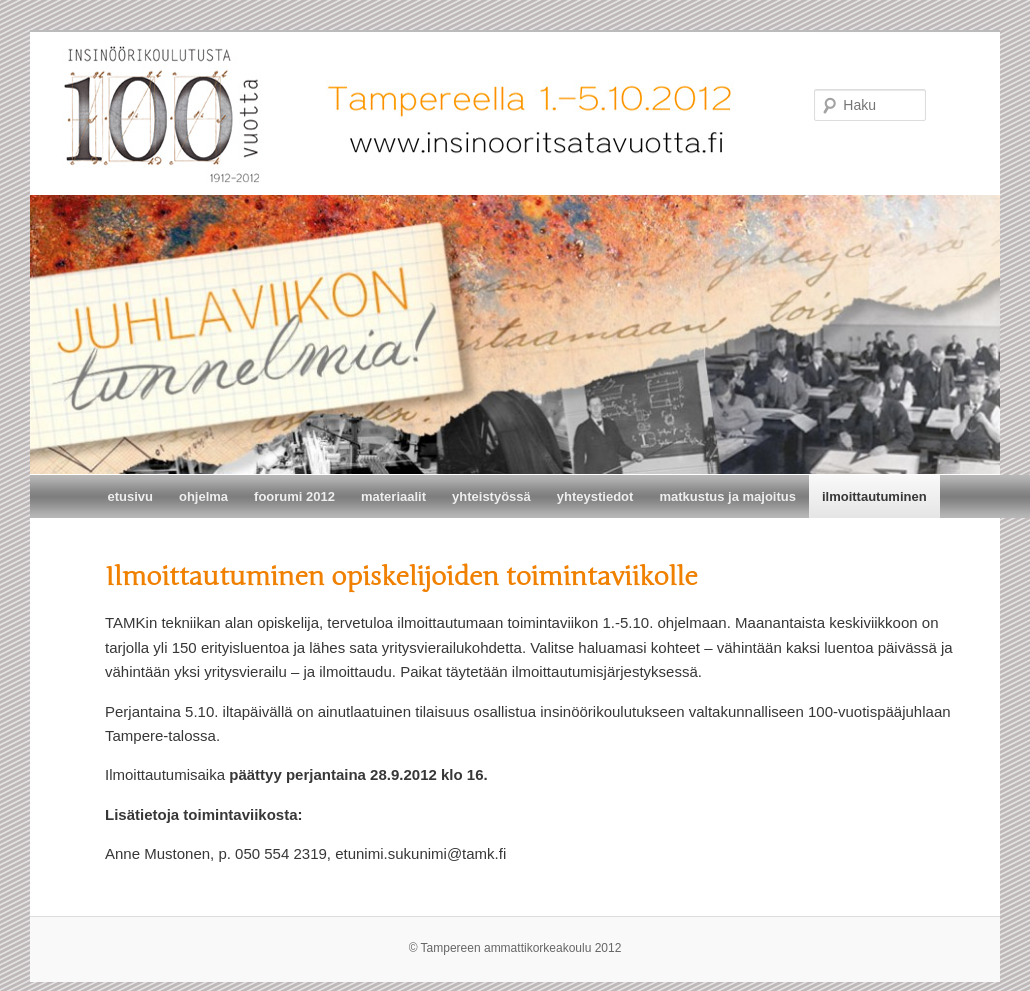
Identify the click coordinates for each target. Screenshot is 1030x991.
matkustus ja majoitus (727, 496)
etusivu (130, 496)
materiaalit (393, 496)
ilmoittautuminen (874, 496)
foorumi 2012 (294, 496)
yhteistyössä (491, 496)
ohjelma (203, 496)
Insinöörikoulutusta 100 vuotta (37, 49)
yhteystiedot (595, 496)
